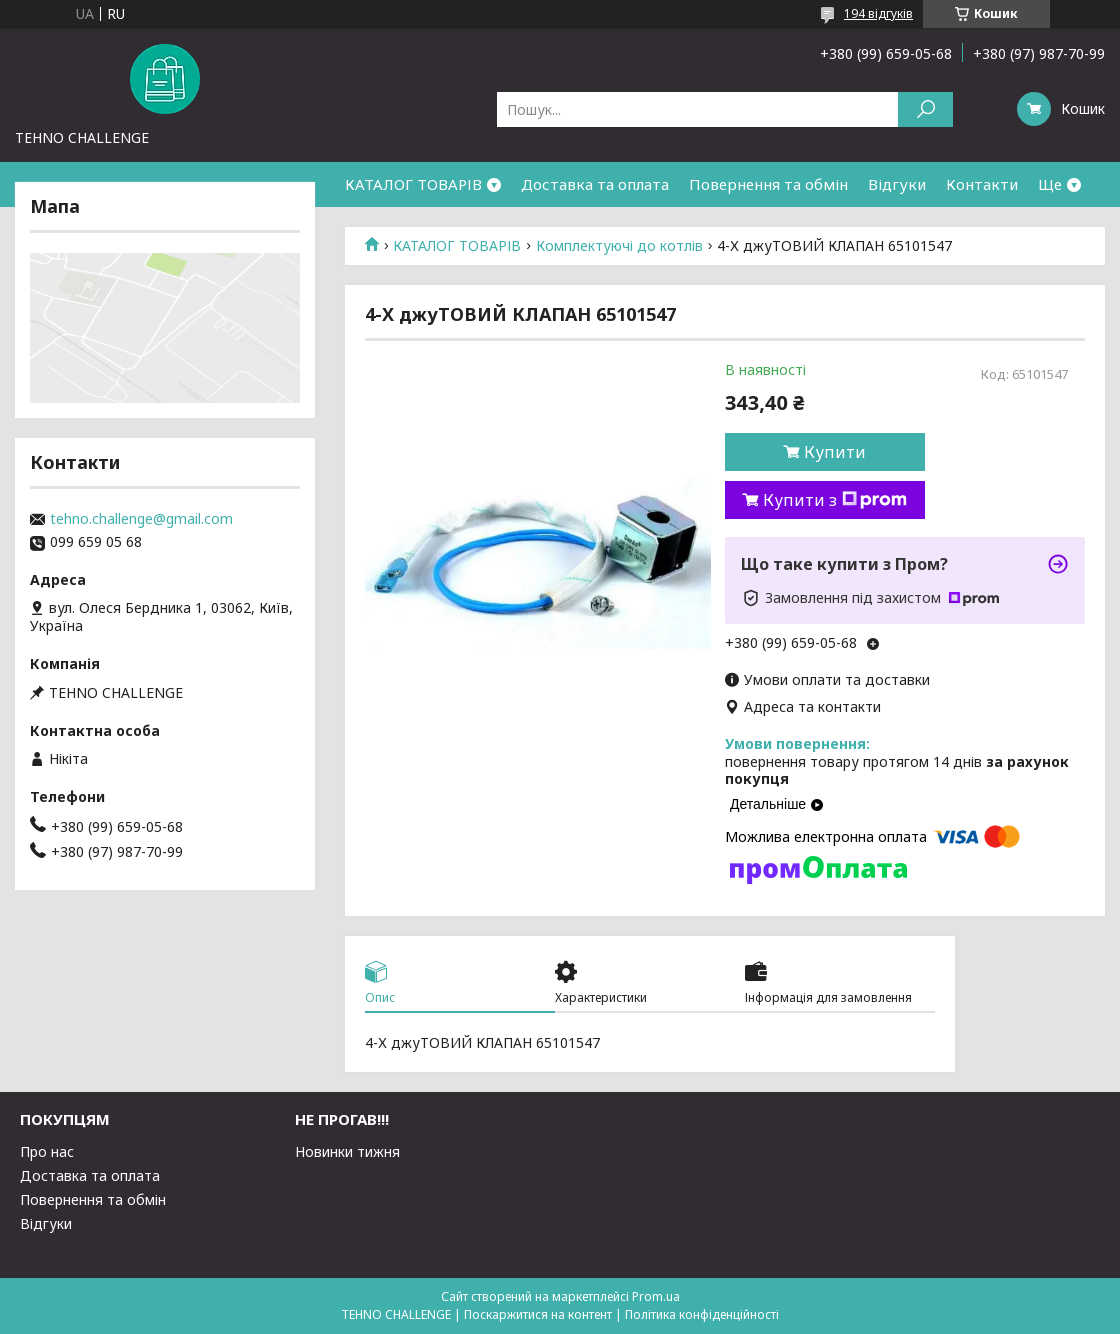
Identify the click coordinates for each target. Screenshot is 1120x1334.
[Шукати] (925, 109)
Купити (835, 452)
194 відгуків (878, 13)
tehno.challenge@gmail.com (141, 519)
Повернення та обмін (768, 184)
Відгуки (897, 184)
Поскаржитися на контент (538, 1314)
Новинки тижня (347, 1151)
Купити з (835, 500)
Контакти (982, 184)
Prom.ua (656, 1296)
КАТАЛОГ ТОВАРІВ (413, 184)
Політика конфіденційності (702, 1314)
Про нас (47, 1151)
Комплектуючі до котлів (619, 246)
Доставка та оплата (595, 184)
